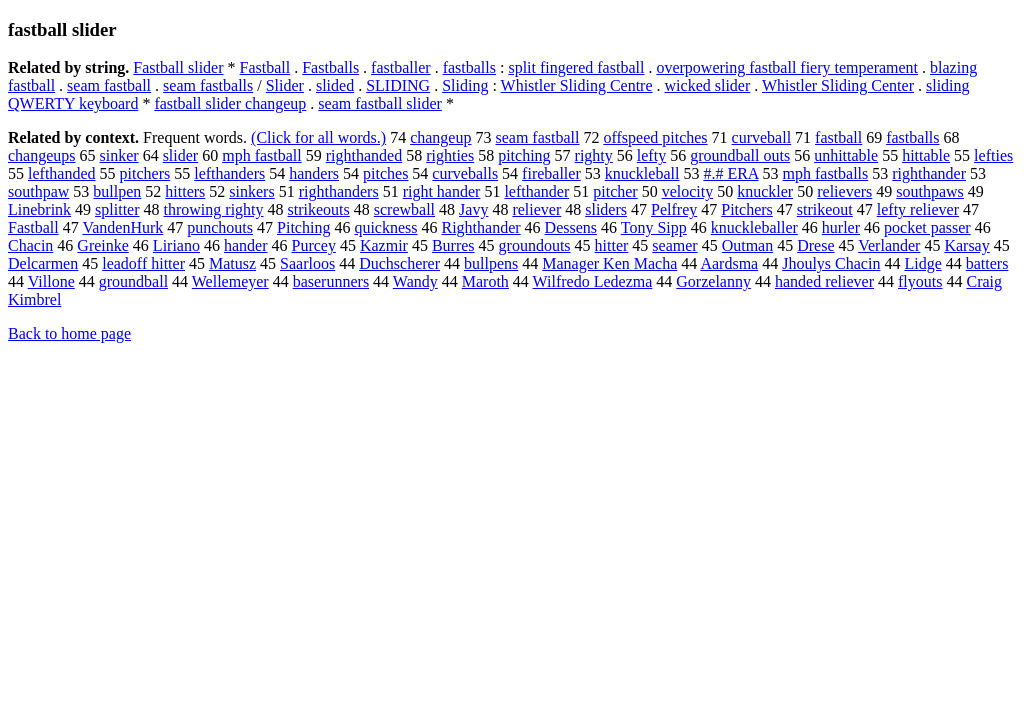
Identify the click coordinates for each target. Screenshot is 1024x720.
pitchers (145, 173)
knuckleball (642, 173)
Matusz (232, 263)
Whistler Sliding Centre (577, 85)
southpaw (38, 191)
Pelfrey (674, 209)
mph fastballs (826, 173)
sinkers (251, 191)
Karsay (966, 245)
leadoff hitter (143, 263)
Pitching (303, 227)
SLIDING (398, 85)
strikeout (825, 209)
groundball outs (740, 155)
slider (181, 155)
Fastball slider (178, 67)
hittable (926, 155)
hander (246, 245)
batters (987, 263)
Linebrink (39, 209)
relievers (844, 191)
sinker (119, 155)
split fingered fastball (576, 67)
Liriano (176, 245)
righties (450, 155)
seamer (674, 245)
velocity (688, 191)
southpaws (930, 191)
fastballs (469, 67)
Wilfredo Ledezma (593, 281)
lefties (993, 155)
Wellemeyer (230, 281)
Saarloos (307, 263)
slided (335, 85)
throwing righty (214, 209)
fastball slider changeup (230, 103)
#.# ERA (730, 173)
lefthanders (229, 173)
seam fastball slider (380, 103)
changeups (42, 155)
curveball (762, 137)
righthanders (339, 191)
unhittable (846, 155)
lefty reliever (918, 209)
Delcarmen (43, 263)
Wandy (415, 281)
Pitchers (747, 209)
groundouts (535, 245)
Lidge (922, 263)
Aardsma (729, 263)
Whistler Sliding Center (838, 85)
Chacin (30, 245)
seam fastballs (208, 85)
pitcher (615, 191)
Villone (51, 281)
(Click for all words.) (318, 137)
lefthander (536, 191)
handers (314, 173)
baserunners (331, 281)
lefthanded (62, 173)
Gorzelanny (713, 281)
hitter (612, 245)
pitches (385, 173)
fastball (838, 137)
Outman (748, 245)
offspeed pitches (655, 137)
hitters (185, 191)
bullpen (117, 191)
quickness (385, 227)
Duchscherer (399, 263)
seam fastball (109, 85)
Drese (815, 245)
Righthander (481, 227)
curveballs (465, 173)
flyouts (920, 281)
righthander (929, 173)
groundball (133, 281)
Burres (453, 245)
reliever (536, 209)
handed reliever (824, 281)
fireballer (551, 173)
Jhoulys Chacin (831, 263)
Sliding (465, 85)
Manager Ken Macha (609, 263)
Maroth (485, 281)
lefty (651, 155)
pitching (524, 155)
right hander (442, 191)
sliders (606, 209)
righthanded (364, 155)
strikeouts (319, 209)
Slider (285, 85)
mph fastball (262, 155)
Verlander (889, 245)
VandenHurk (122, 227)
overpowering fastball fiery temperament (787, 67)
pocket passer (927, 227)
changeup (440, 137)
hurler (841, 227)
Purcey (313, 245)
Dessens (571, 227)
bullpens (491, 263)
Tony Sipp (654, 227)
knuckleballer (754, 227)
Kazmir (384, 245)
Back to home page (69, 333)
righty (594, 155)
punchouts (220, 227)
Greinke (103, 245)
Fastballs (330, 67)
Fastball (265, 67)
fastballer (401, 67)
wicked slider (708, 85)
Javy (473, 209)
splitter (117, 209)
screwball (404, 209)
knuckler (765, 191)
